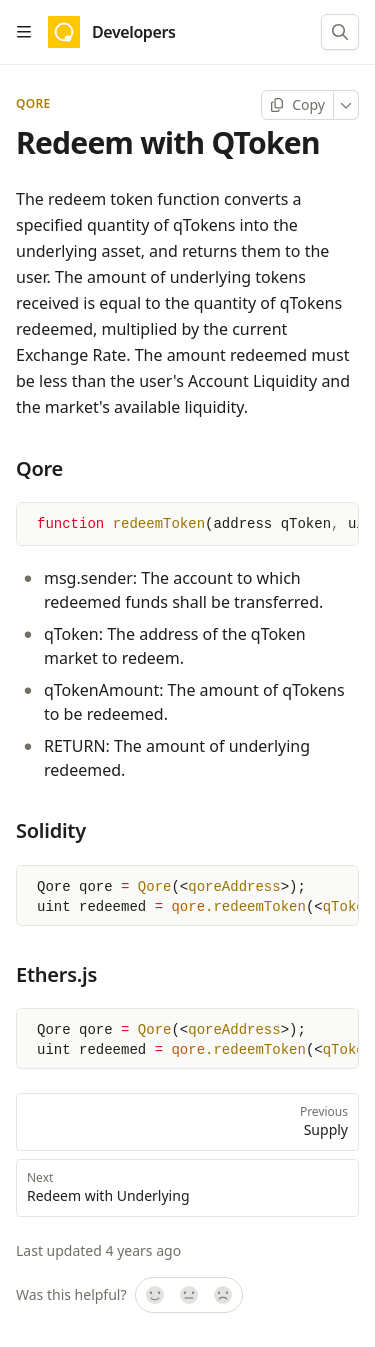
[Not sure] (189, 1297)
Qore (33, 104)
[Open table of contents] (24, 32)
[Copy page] (297, 105)
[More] (346, 105)
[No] (224, 1297)
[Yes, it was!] (154, 1297)
